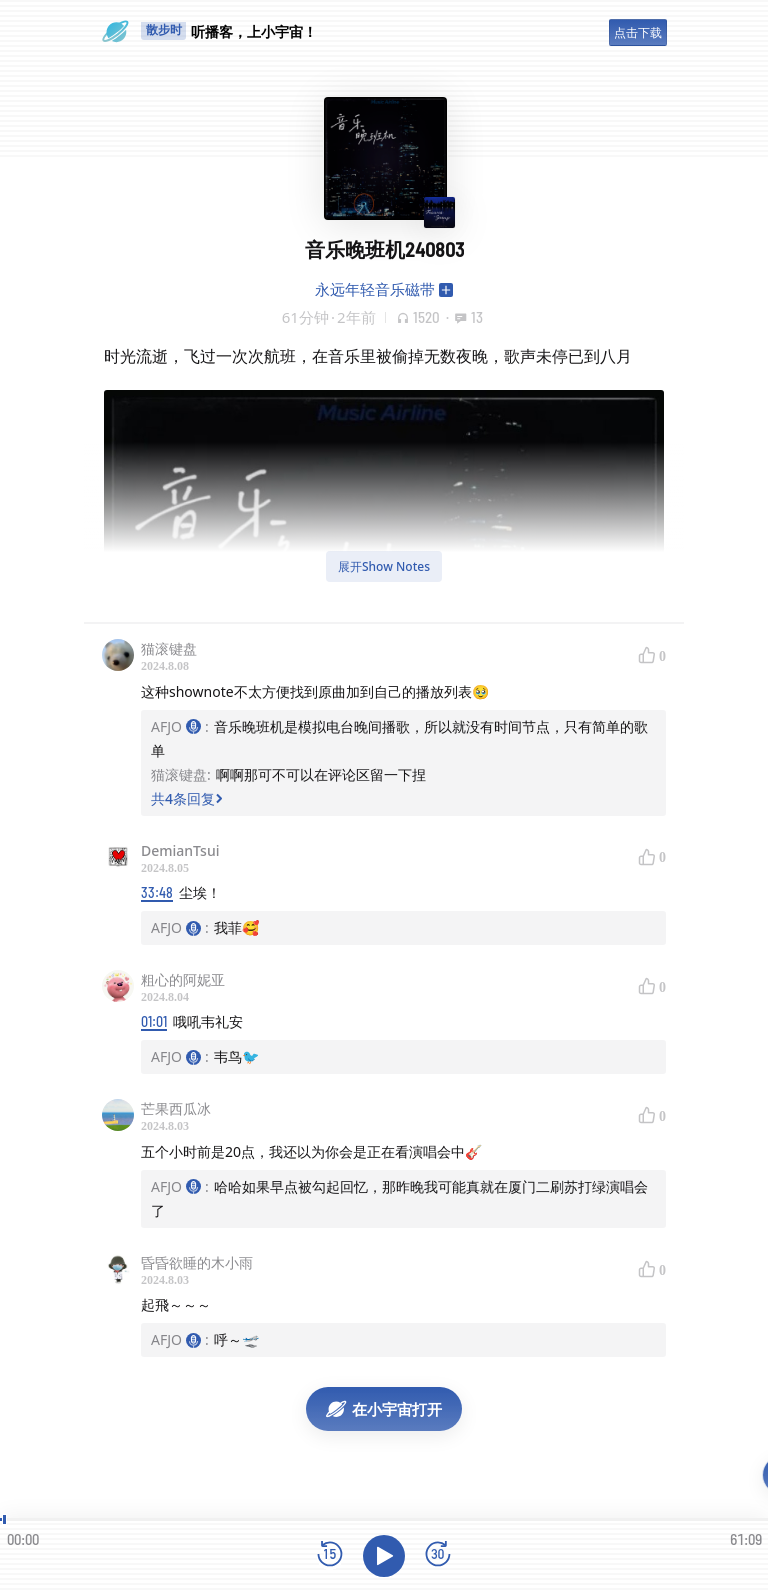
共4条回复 (187, 798)
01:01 (154, 1021)
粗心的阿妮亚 (183, 979)
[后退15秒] (330, 1555)
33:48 (157, 892)
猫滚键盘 (169, 648)
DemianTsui (180, 850)
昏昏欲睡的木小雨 (197, 1262)
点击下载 (638, 32)
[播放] (384, 1556)
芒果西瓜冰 (176, 1108)
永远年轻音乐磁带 (375, 289)
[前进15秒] (438, 1555)
